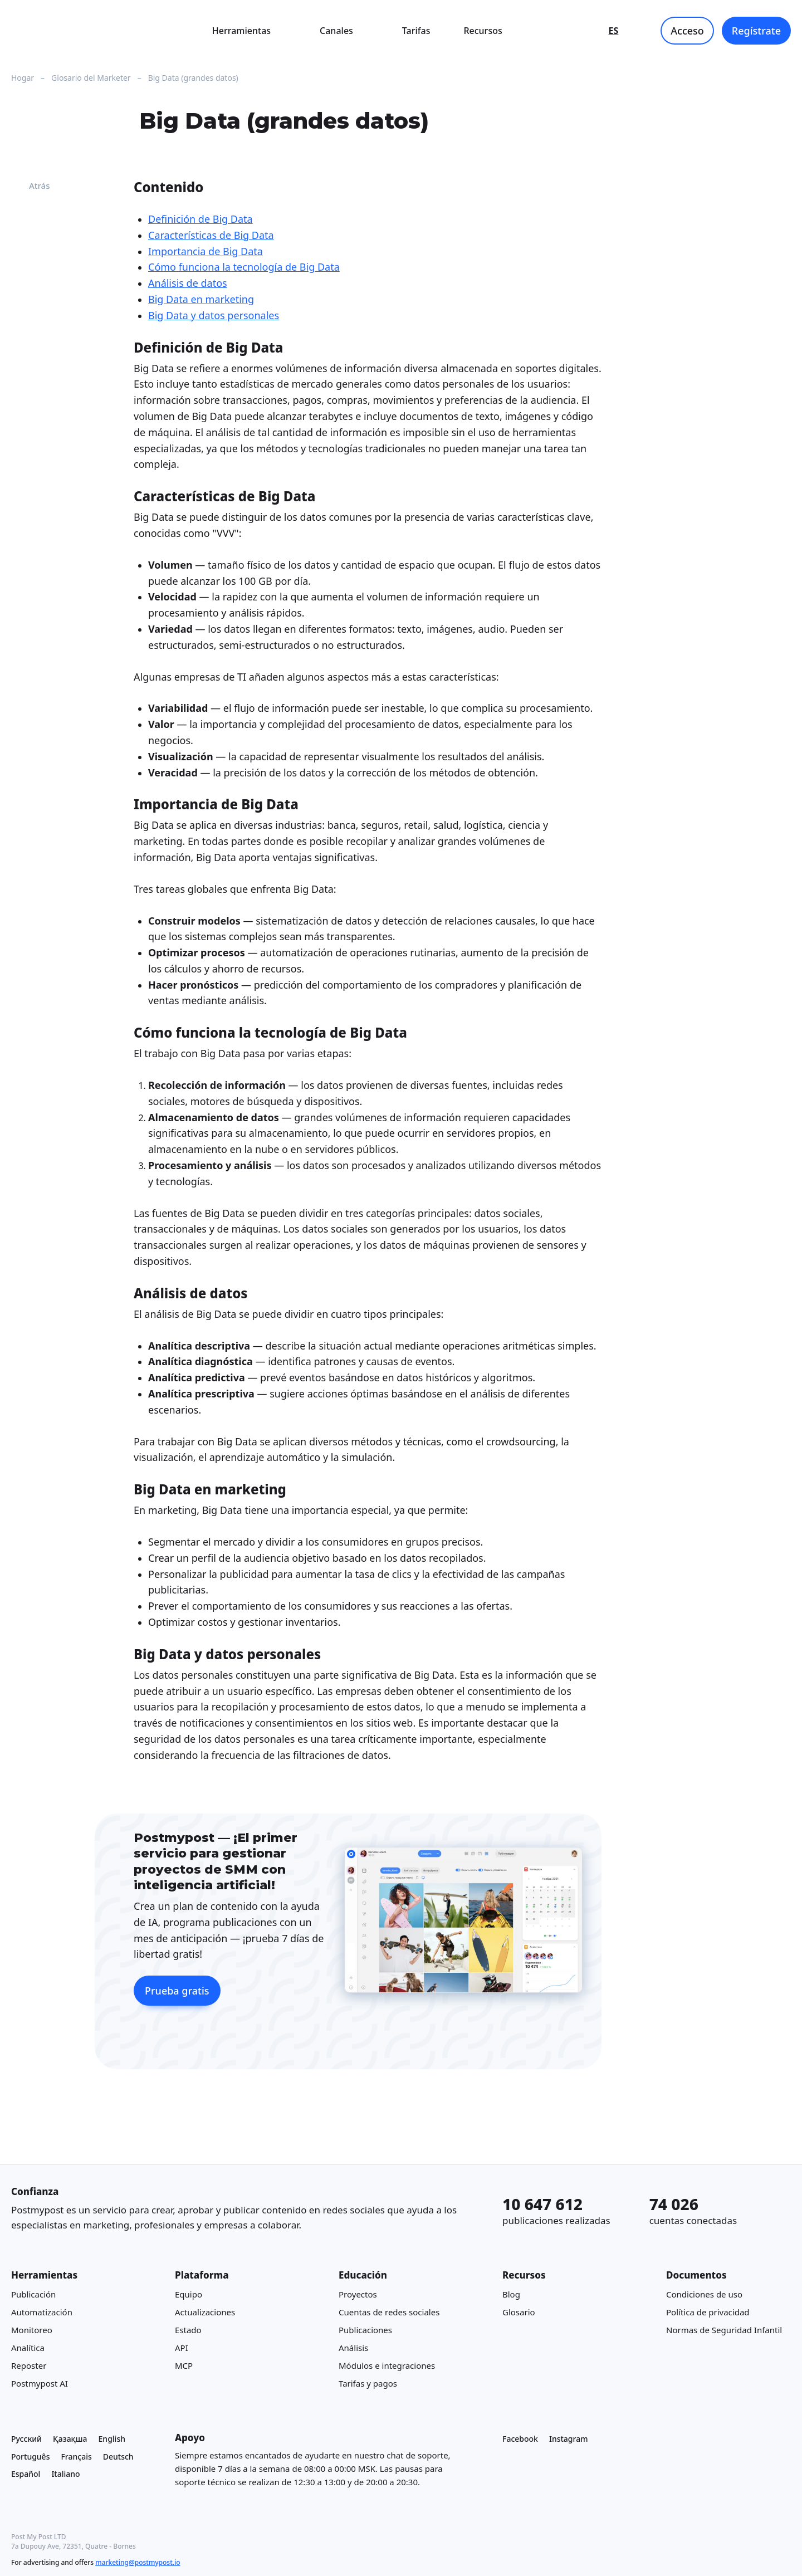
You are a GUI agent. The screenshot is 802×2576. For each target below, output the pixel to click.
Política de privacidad (708, 2312)
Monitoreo (31, 2330)
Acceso (687, 30)
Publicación (33, 2294)
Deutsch (118, 2456)
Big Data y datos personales (213, 315)
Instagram (568, 2438)
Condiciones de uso (704, 2294)
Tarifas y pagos (368, 2383)
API (181, 2348)
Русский (26, 2438)
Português (30, 2456)
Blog (511, 2294)
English (112, 2438)
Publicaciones (365, 2330)
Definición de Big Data (200, 219)
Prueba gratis (177, 1991)
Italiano (65, 2474)
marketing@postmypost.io (137, 2562)
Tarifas (416, 31)
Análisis (353, 2348)
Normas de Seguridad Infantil (724, 2330)
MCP (184, 2366)
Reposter (28, 2366)
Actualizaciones (205, 2312)
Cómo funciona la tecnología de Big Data (244, 267)
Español (25, 2474)
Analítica (28, 2348)
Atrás (30, 185)
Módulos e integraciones (387, 2366)
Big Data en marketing (201, 299)
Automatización (41, 2312)
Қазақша (70, 2438)
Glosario (518, 2312)
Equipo (188, 2294)
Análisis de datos (187, 283)
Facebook (520, 2438)
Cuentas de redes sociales (389, 2312)
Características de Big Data (211, 235)
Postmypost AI (39, 2383)
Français (76, 2456)
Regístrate (756, 30)
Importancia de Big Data (205, 251)
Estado (188, 2330)
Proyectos (358, 2294)
